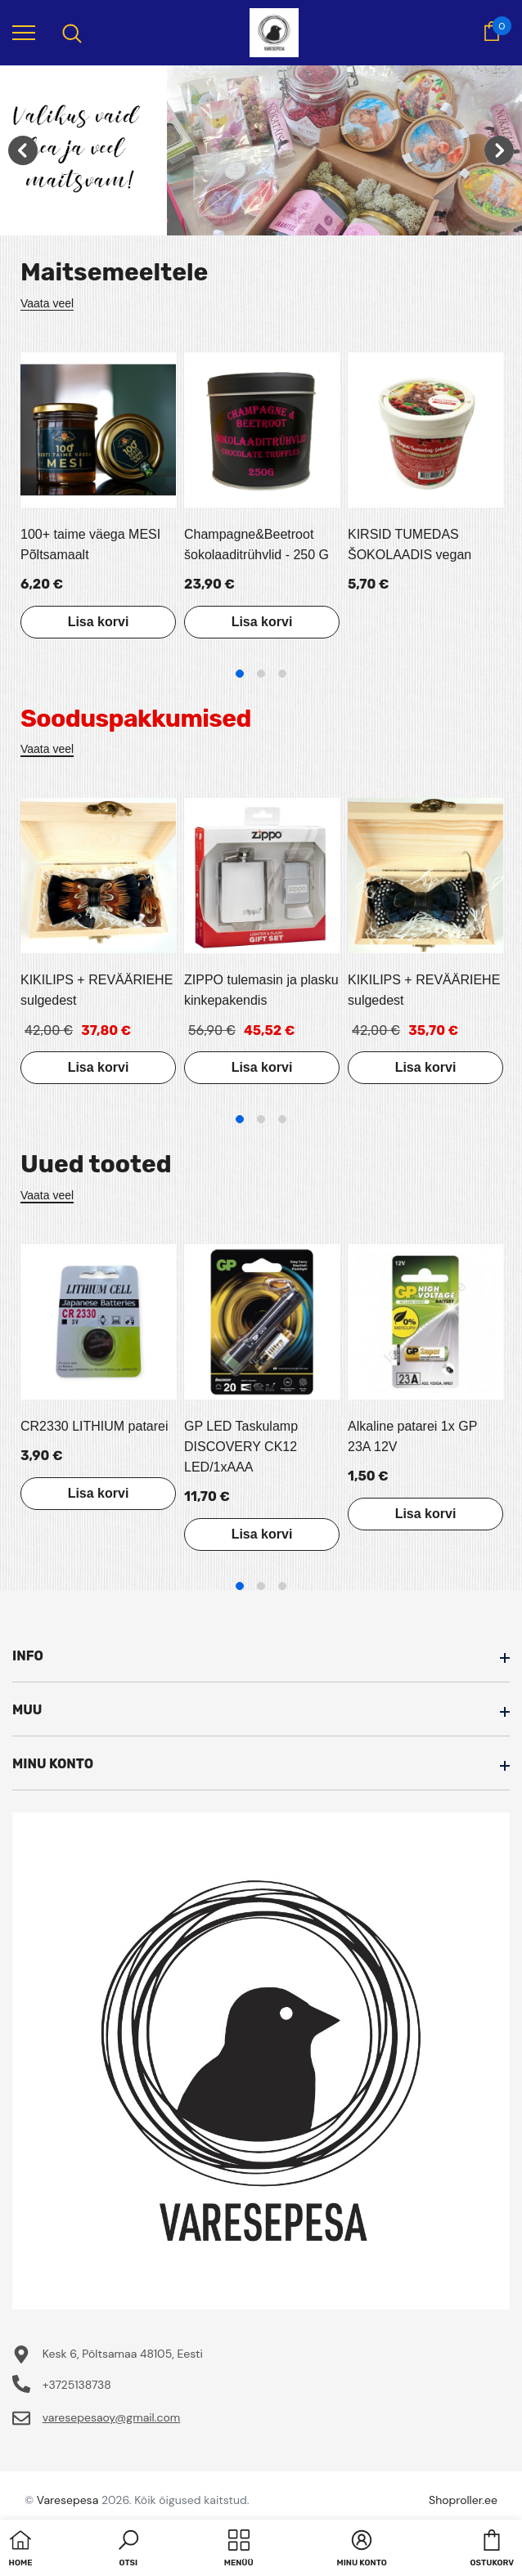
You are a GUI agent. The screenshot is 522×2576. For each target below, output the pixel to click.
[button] (128, 2550)
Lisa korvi (98, 622)
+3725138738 (77, 2384)
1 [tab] (240, 674)
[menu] (23, 31)
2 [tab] (261, 674)
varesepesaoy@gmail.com (112, 2417)
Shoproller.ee (463, 2500)
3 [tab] (282, 674)
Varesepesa (67, 2500)
